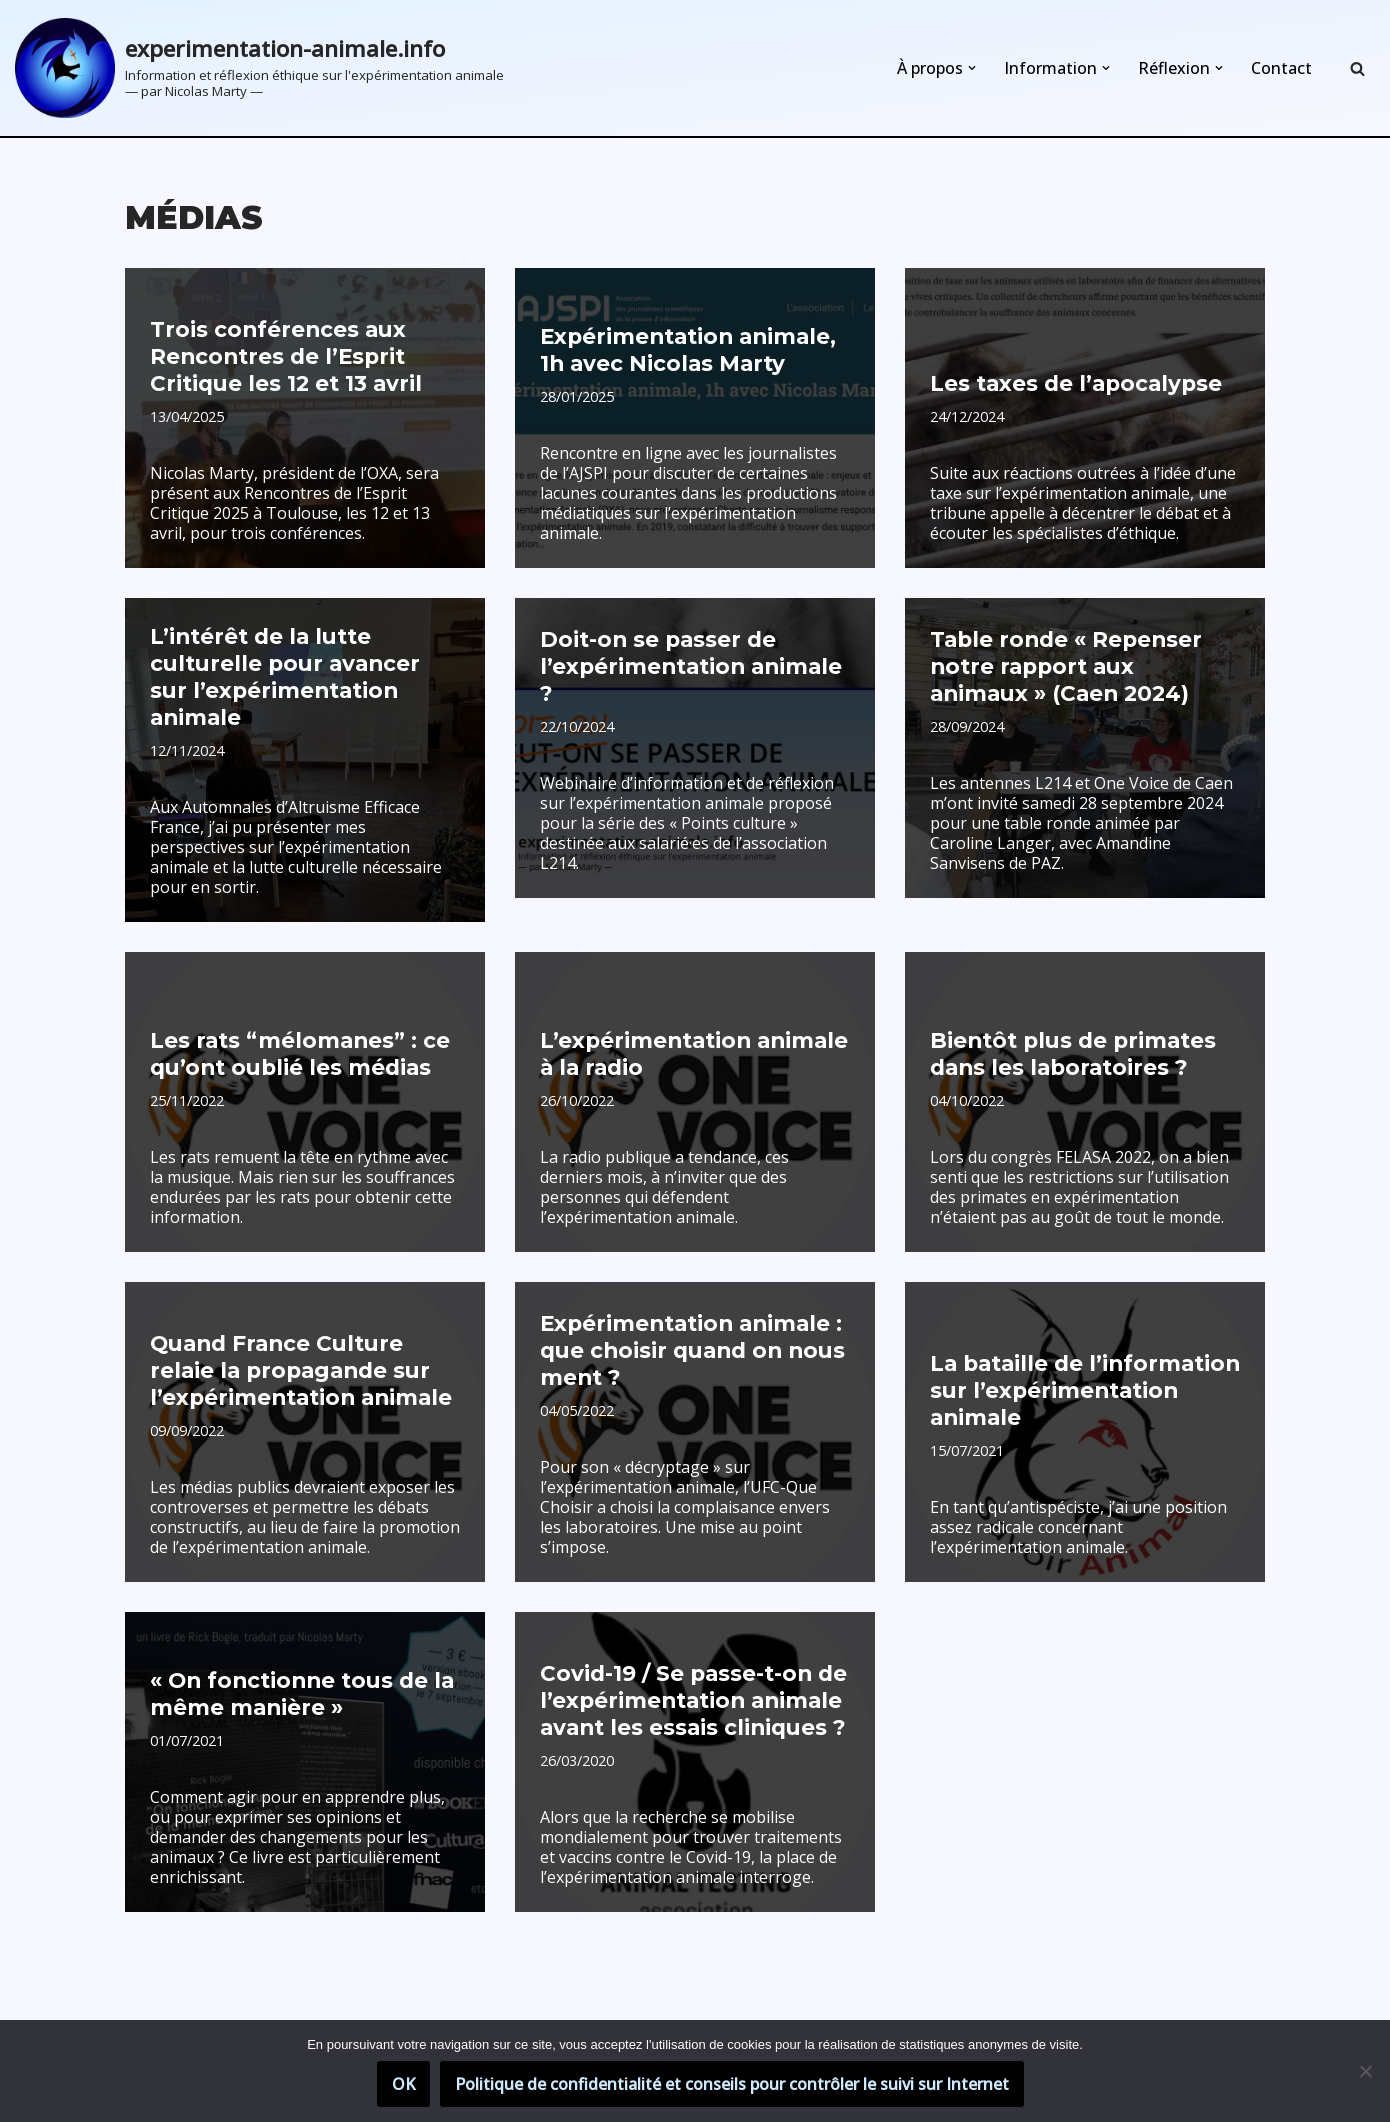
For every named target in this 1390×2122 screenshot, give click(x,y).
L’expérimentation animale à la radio (687, 1031)
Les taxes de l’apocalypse (1072, 383)
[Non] (1365, 2071)
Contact (1281, 68)
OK (403, 2084)
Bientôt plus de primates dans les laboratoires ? (1066, 1031)
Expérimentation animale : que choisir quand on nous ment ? (687, 1328)
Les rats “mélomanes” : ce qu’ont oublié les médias (295, 1031)
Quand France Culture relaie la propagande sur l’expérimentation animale (294, 1348)
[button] (972, 68)
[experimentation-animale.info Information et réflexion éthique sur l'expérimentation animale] (259, 68)
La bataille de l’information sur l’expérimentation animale (1077, 1368)
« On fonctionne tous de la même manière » (296, 1671)
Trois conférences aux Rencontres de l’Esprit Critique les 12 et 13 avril (281, 358)
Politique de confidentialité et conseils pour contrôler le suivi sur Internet (732, 2084)
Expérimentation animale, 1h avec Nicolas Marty (681, 351)
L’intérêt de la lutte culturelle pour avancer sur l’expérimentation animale (298, 668)
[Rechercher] (1357, 68)
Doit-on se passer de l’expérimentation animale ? (693, 681)
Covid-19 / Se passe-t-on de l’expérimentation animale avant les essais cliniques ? (690, 1678)
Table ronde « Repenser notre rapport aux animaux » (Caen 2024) (1061, 668)
